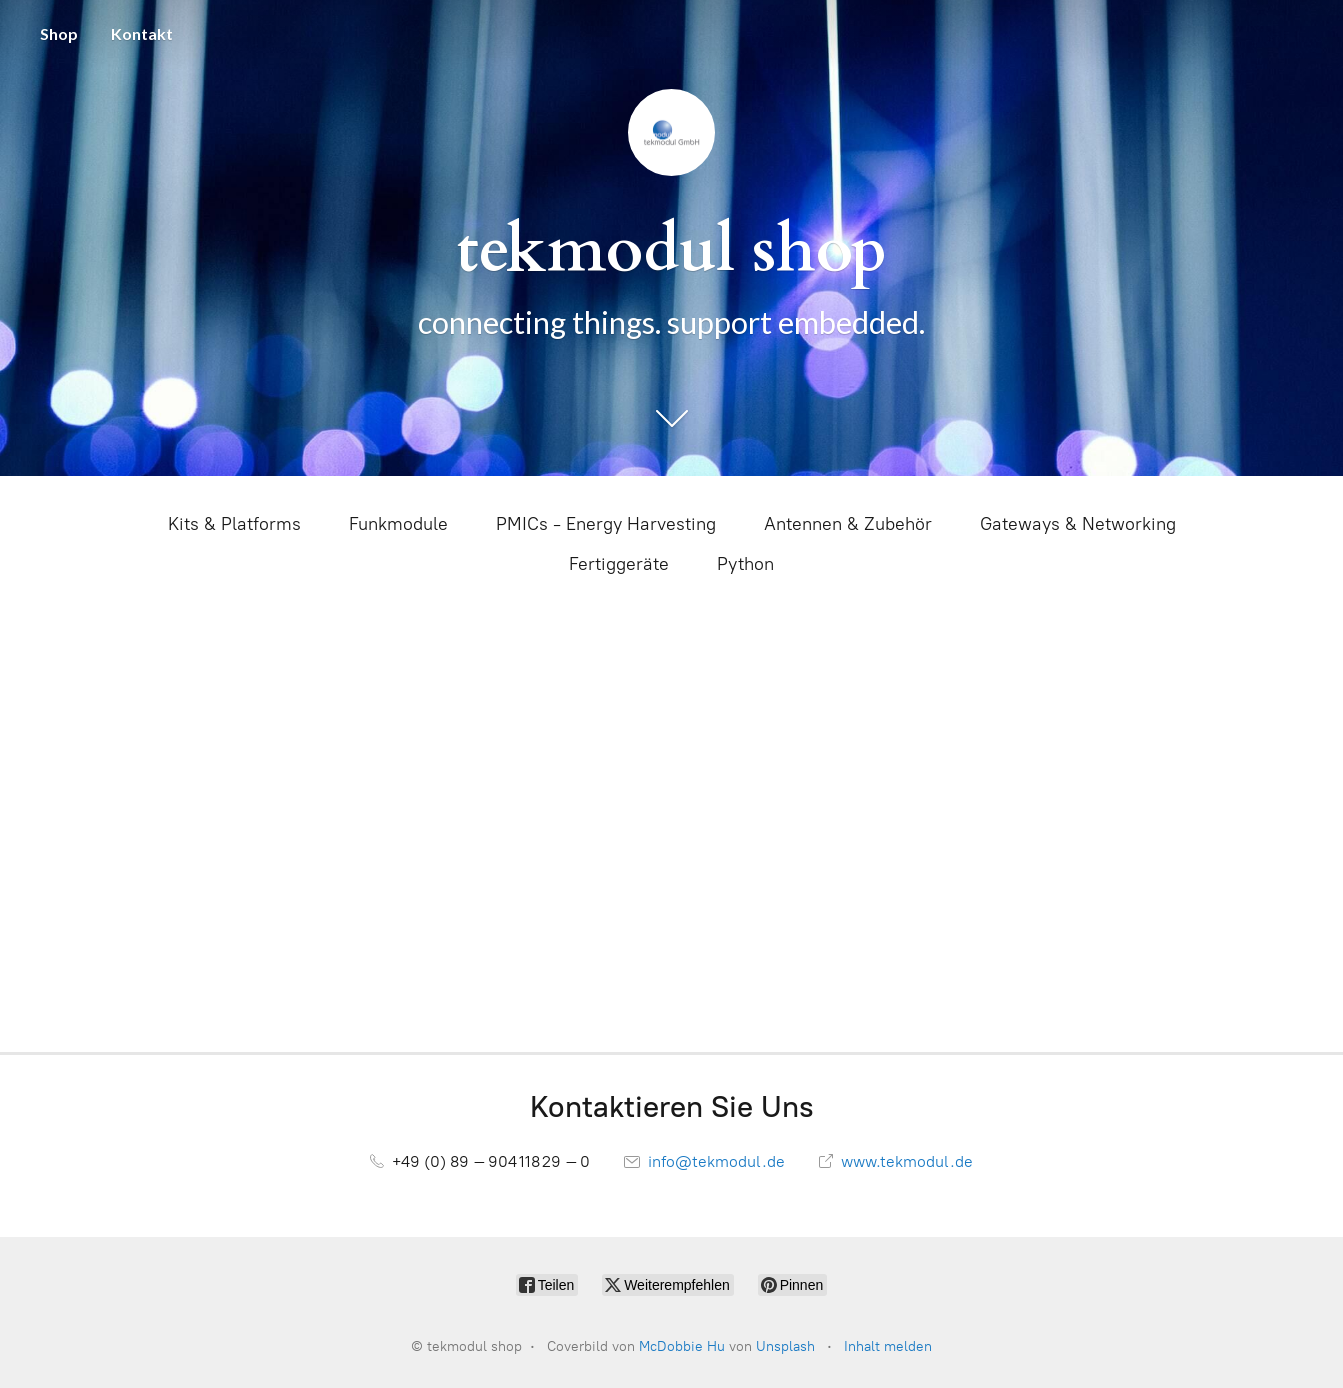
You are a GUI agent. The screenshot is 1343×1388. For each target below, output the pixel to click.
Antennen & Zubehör (848, 524)
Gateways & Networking (1078, 524)
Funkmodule (398, 524)
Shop (59, 33)
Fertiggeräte (619, 564)
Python (745, 564)
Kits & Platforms (234, 524)
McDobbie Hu (682, 1346)
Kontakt (142, 33)
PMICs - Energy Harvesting (606, 524)
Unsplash (785, 1346)
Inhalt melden (888, 1346)
